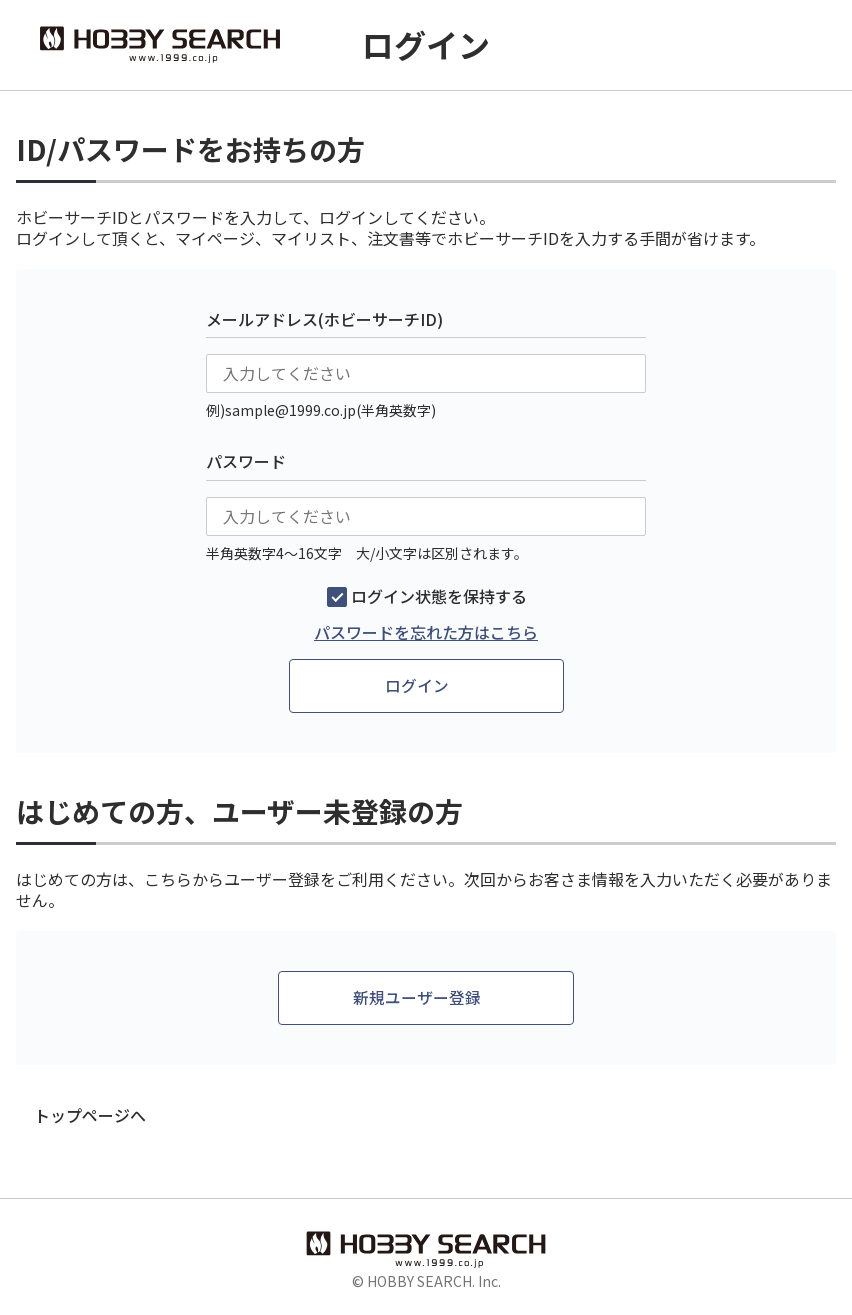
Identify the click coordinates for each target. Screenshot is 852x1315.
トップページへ (90, 1116)
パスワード (246, 461)
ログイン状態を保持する (439, 596)
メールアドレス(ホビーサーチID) (324, 319)
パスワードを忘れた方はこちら (426, 632)
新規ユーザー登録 (417, 999)
